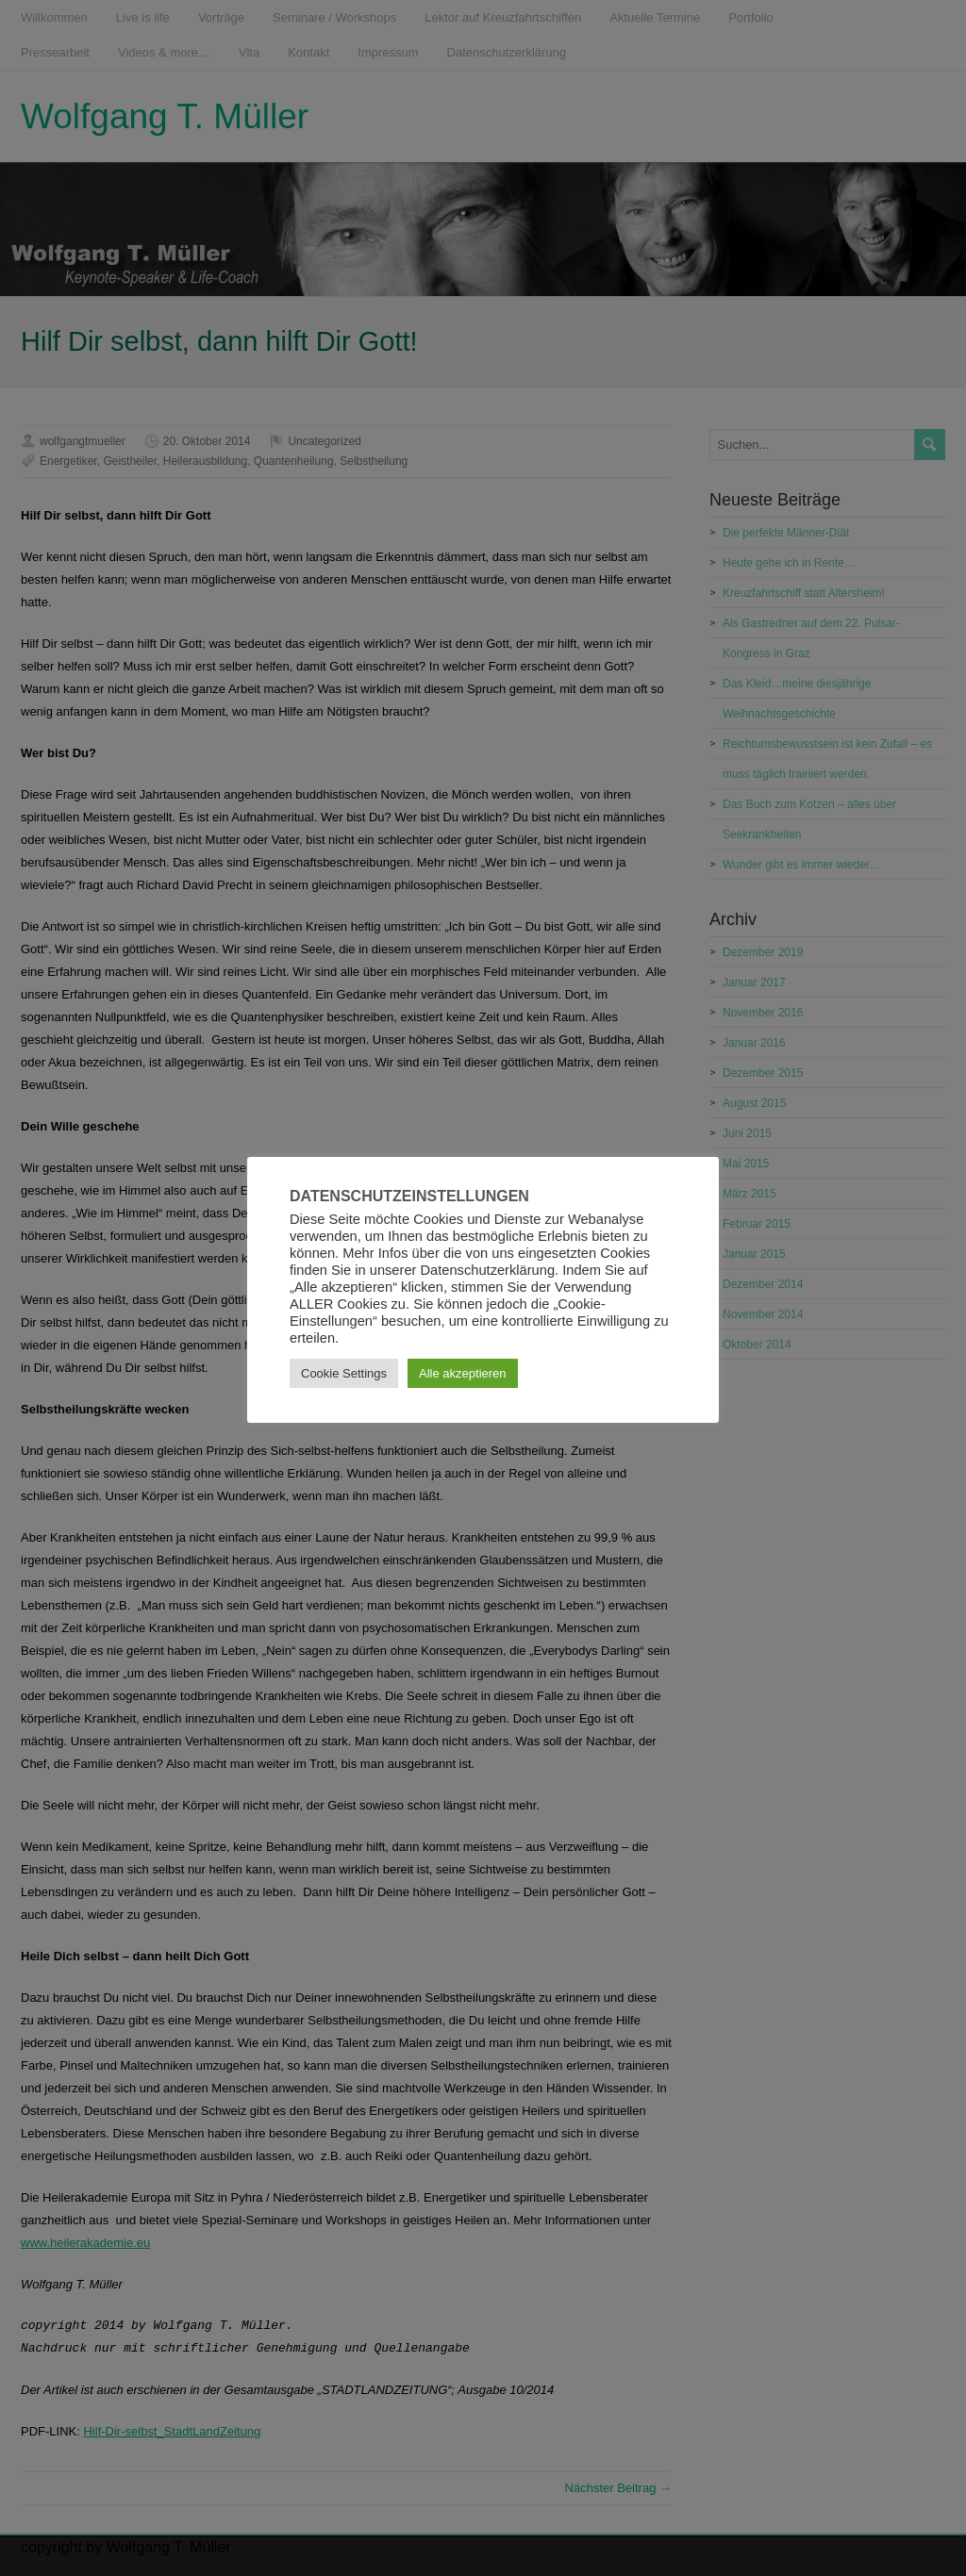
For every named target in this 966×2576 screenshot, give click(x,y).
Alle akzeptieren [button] (463, 1373)
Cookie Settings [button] (344, 1373)
